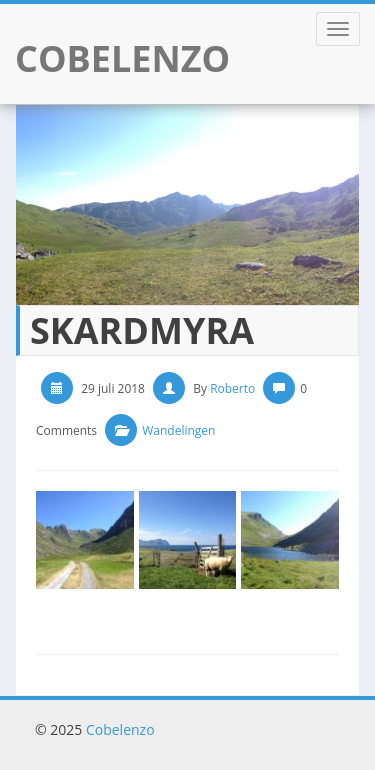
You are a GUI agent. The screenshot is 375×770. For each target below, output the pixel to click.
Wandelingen (178, 430)
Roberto (232, 388)
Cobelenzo (120, 729)
